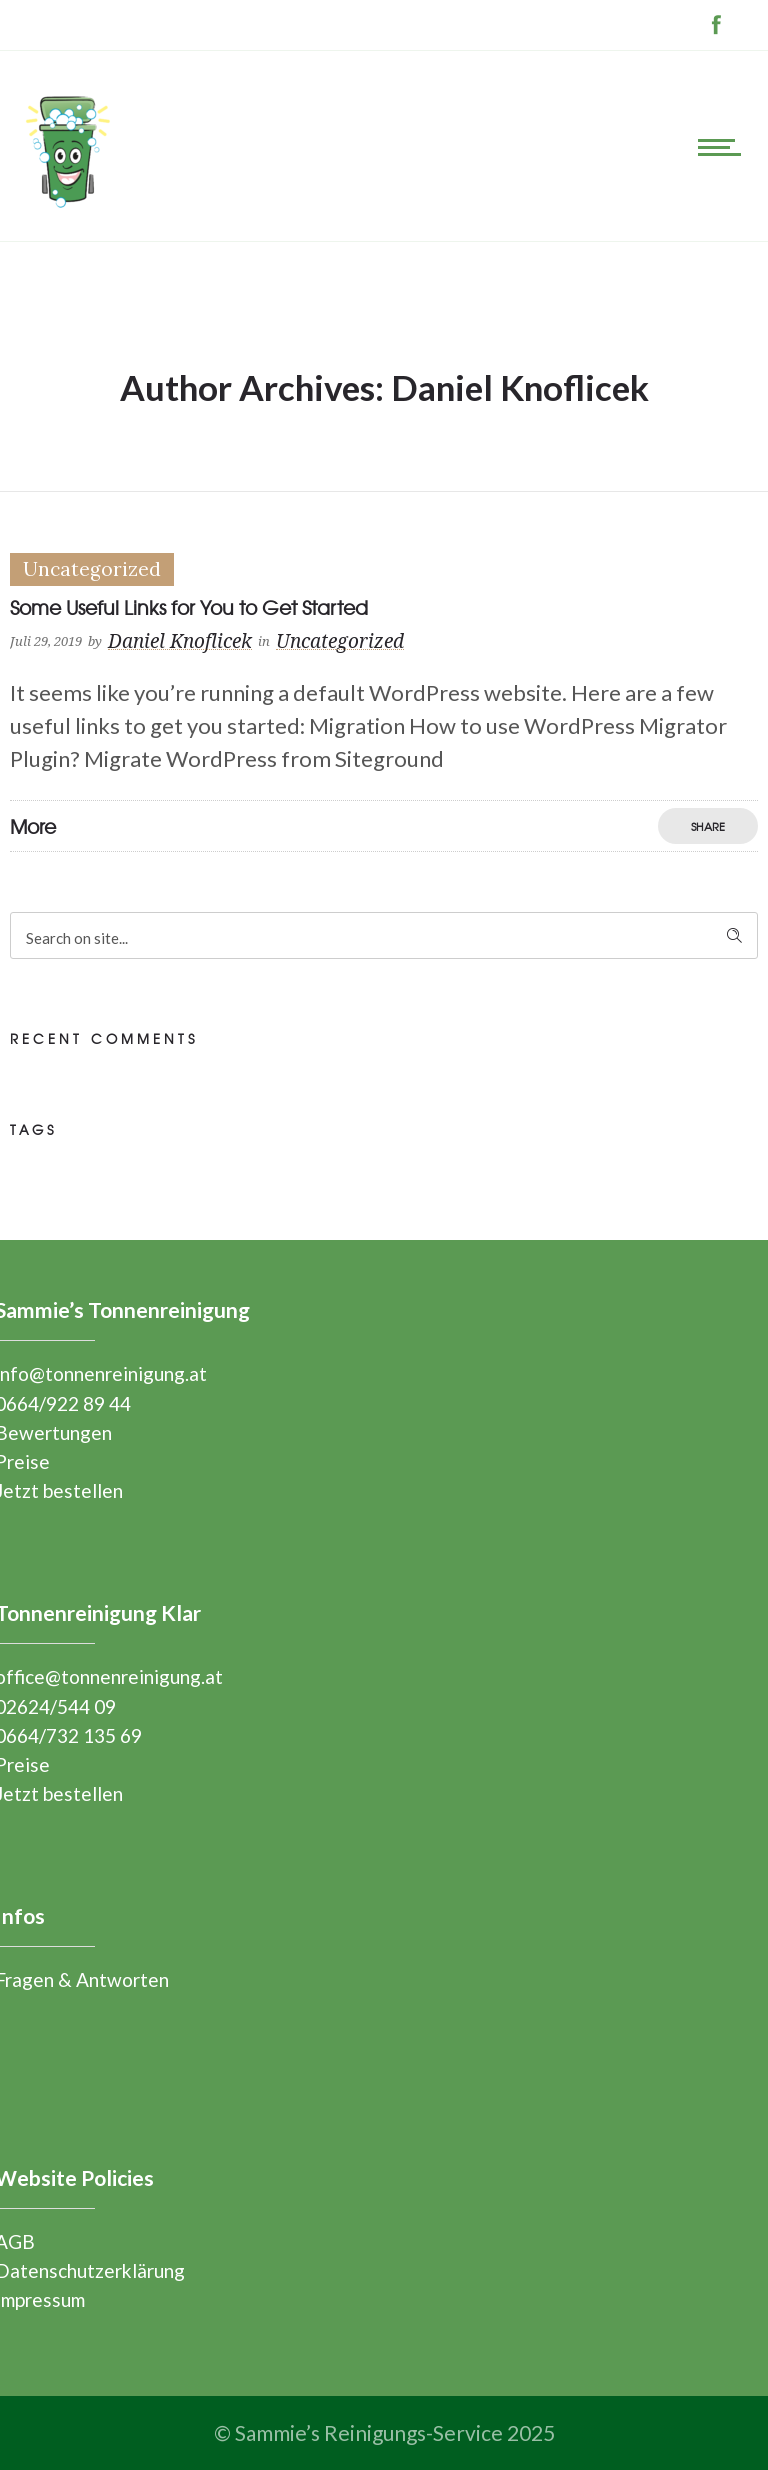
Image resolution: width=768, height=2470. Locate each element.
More (33, 826)
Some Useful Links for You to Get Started (189, 607)
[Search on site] (384, 935)
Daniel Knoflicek (180, 642)
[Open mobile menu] (723, 146)
